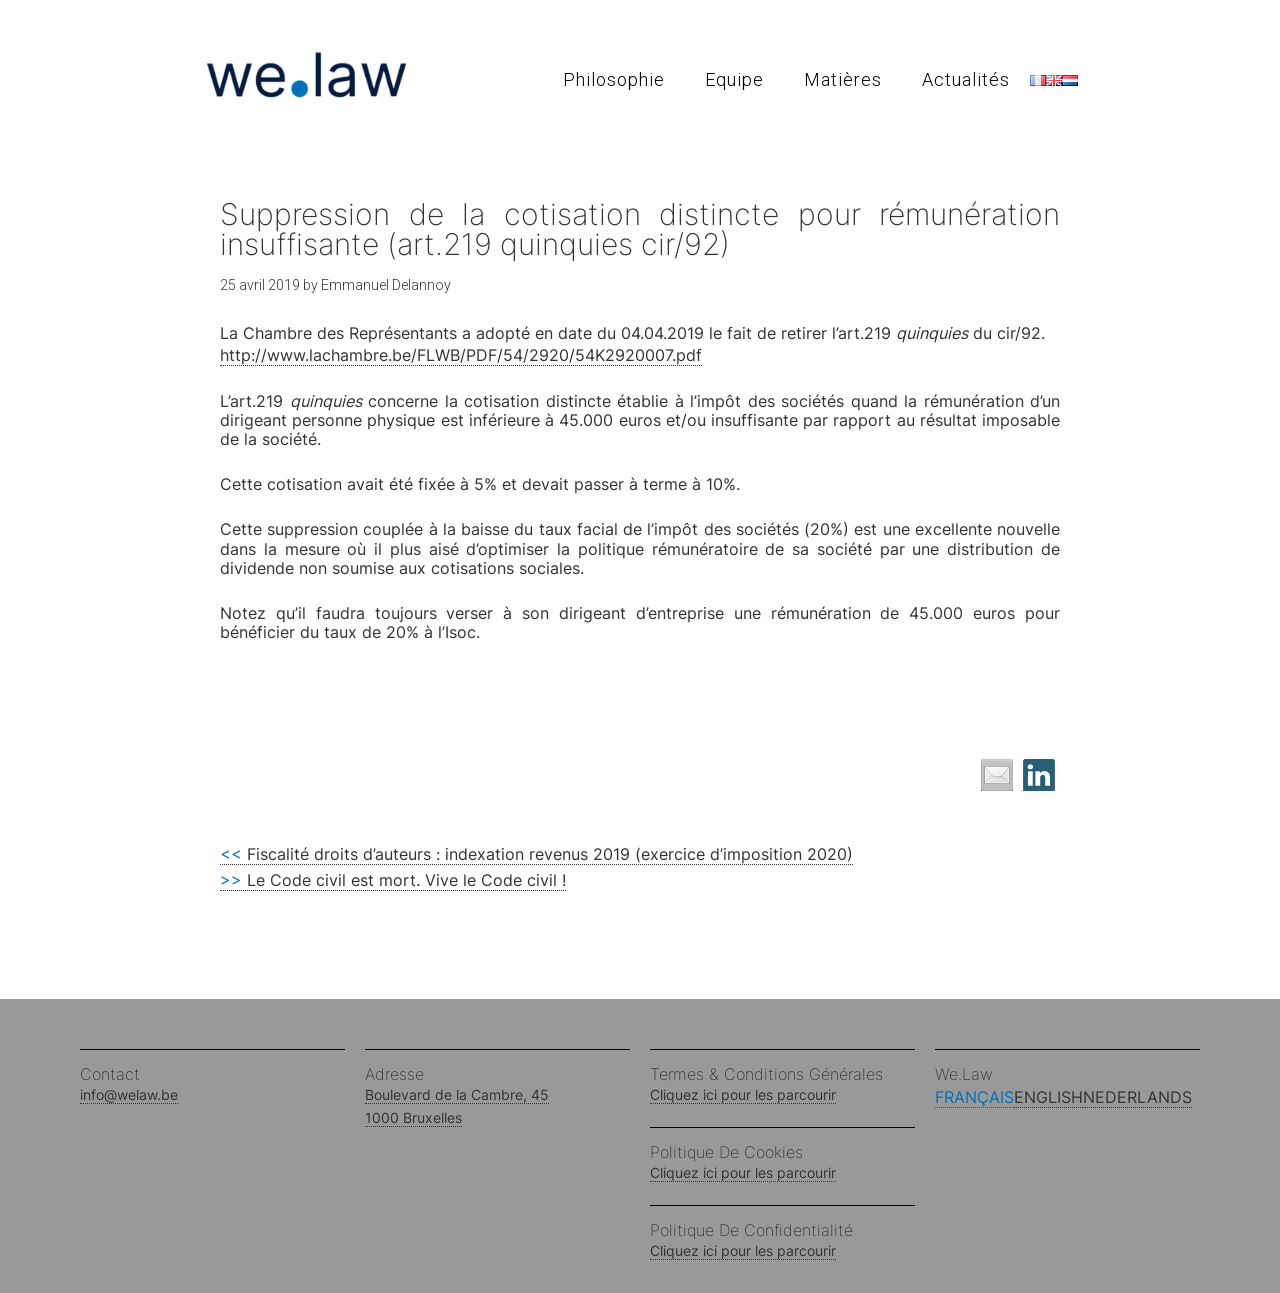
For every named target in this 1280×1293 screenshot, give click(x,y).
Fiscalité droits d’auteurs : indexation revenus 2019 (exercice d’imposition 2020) (536, 854)
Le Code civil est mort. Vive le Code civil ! (393, 880)
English (1048, 1097)
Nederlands (1137, 1097)
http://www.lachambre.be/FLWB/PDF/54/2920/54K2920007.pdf (461, 355)
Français (974, 1097)
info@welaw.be (129, 1094)
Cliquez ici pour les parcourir (743, 1094)
